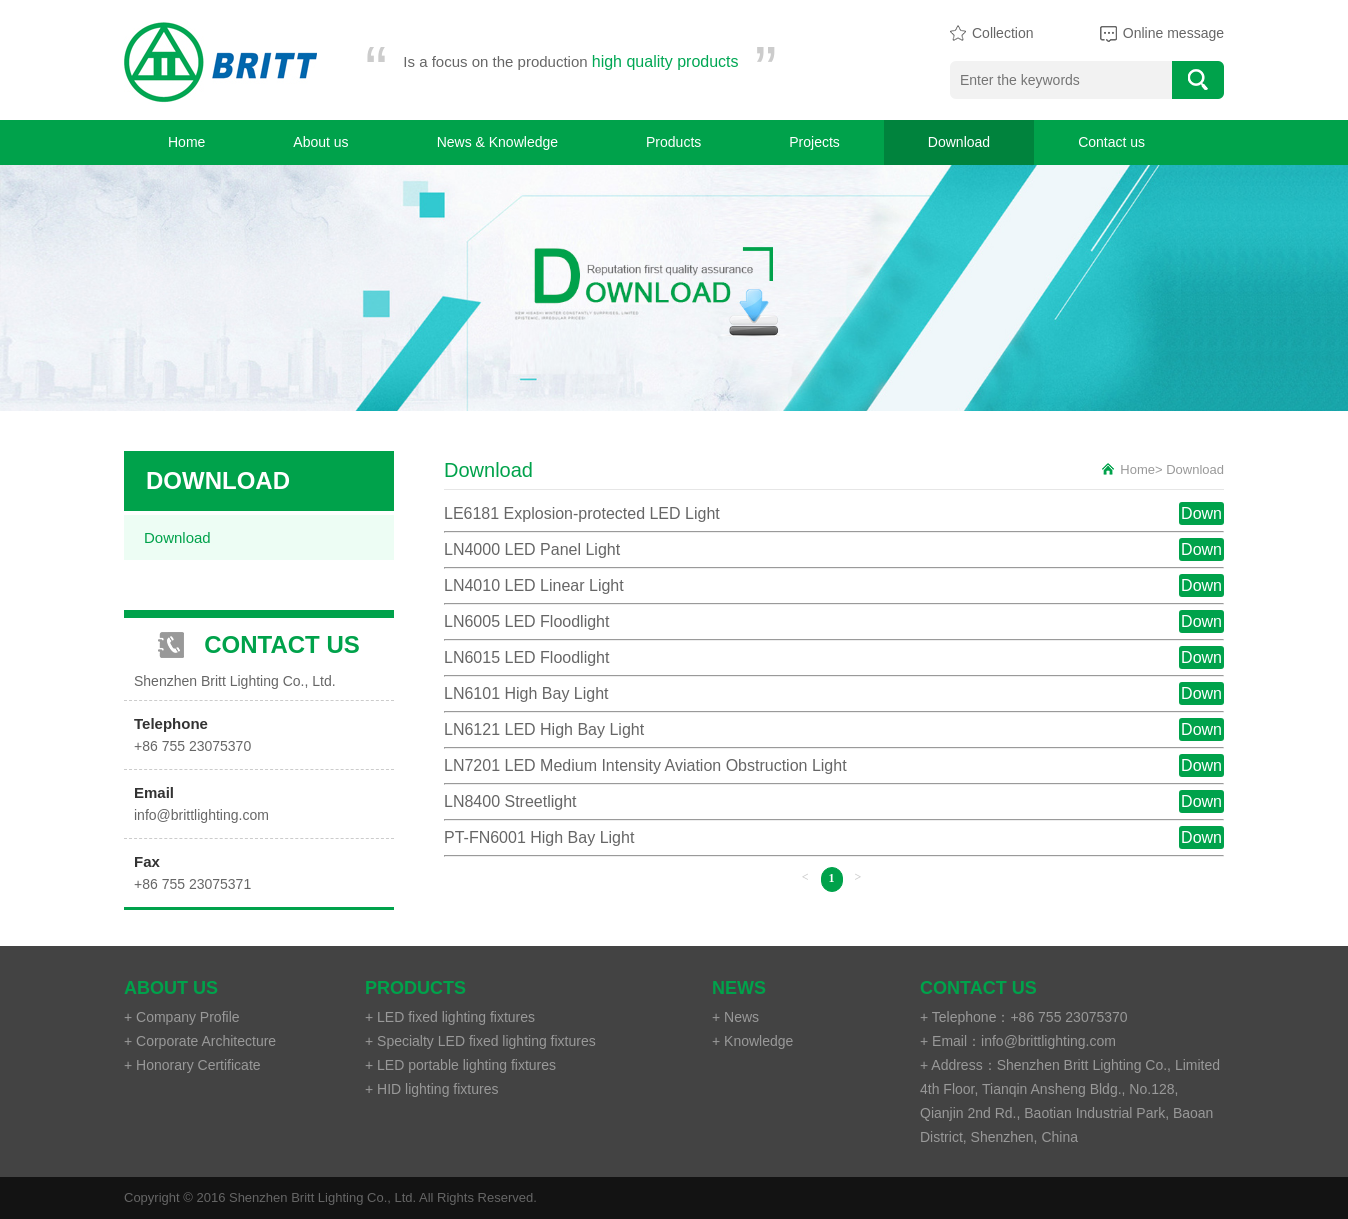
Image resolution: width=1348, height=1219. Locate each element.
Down (1201, 513)
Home (186, 142)
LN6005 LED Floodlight (526, 621)
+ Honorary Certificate (192, 1065)
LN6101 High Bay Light (526, 693)
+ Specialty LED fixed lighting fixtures (480, 1041)
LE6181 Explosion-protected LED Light (582, 513)
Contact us (1111, 142)
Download (959, 142)
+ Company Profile (182, 1017)
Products (673, 142)
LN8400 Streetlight (510, 801)
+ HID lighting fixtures (431, 1089)
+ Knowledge (752, 1041)
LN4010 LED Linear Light (534, 585)
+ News (735, 1017)
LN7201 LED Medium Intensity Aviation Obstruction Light (645, 765)
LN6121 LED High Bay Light (544, 729)
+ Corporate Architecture (200, 1041)
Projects (814, 142)
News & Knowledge (497, 142)
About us (320, 142)
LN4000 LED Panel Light (532, 549)
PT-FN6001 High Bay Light (539, 837)
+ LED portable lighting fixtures (460, 1065)
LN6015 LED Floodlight (526, 657)
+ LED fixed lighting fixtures (450, 1017)
